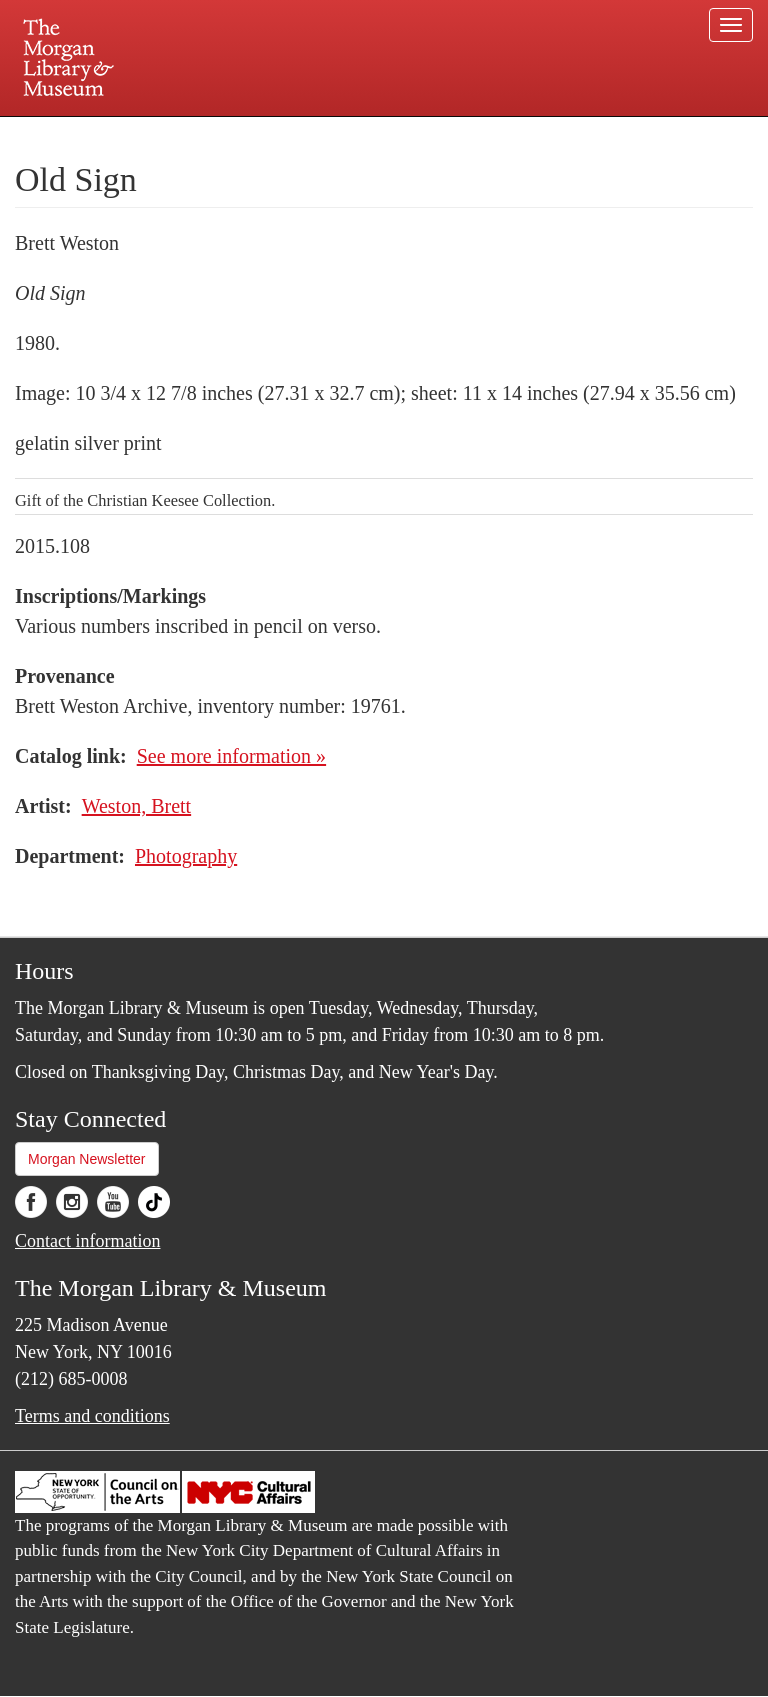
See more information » (231, 756)
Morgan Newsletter (87, 1159)
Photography (186, 856)
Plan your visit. (146, 134)
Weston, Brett (136, 806)
